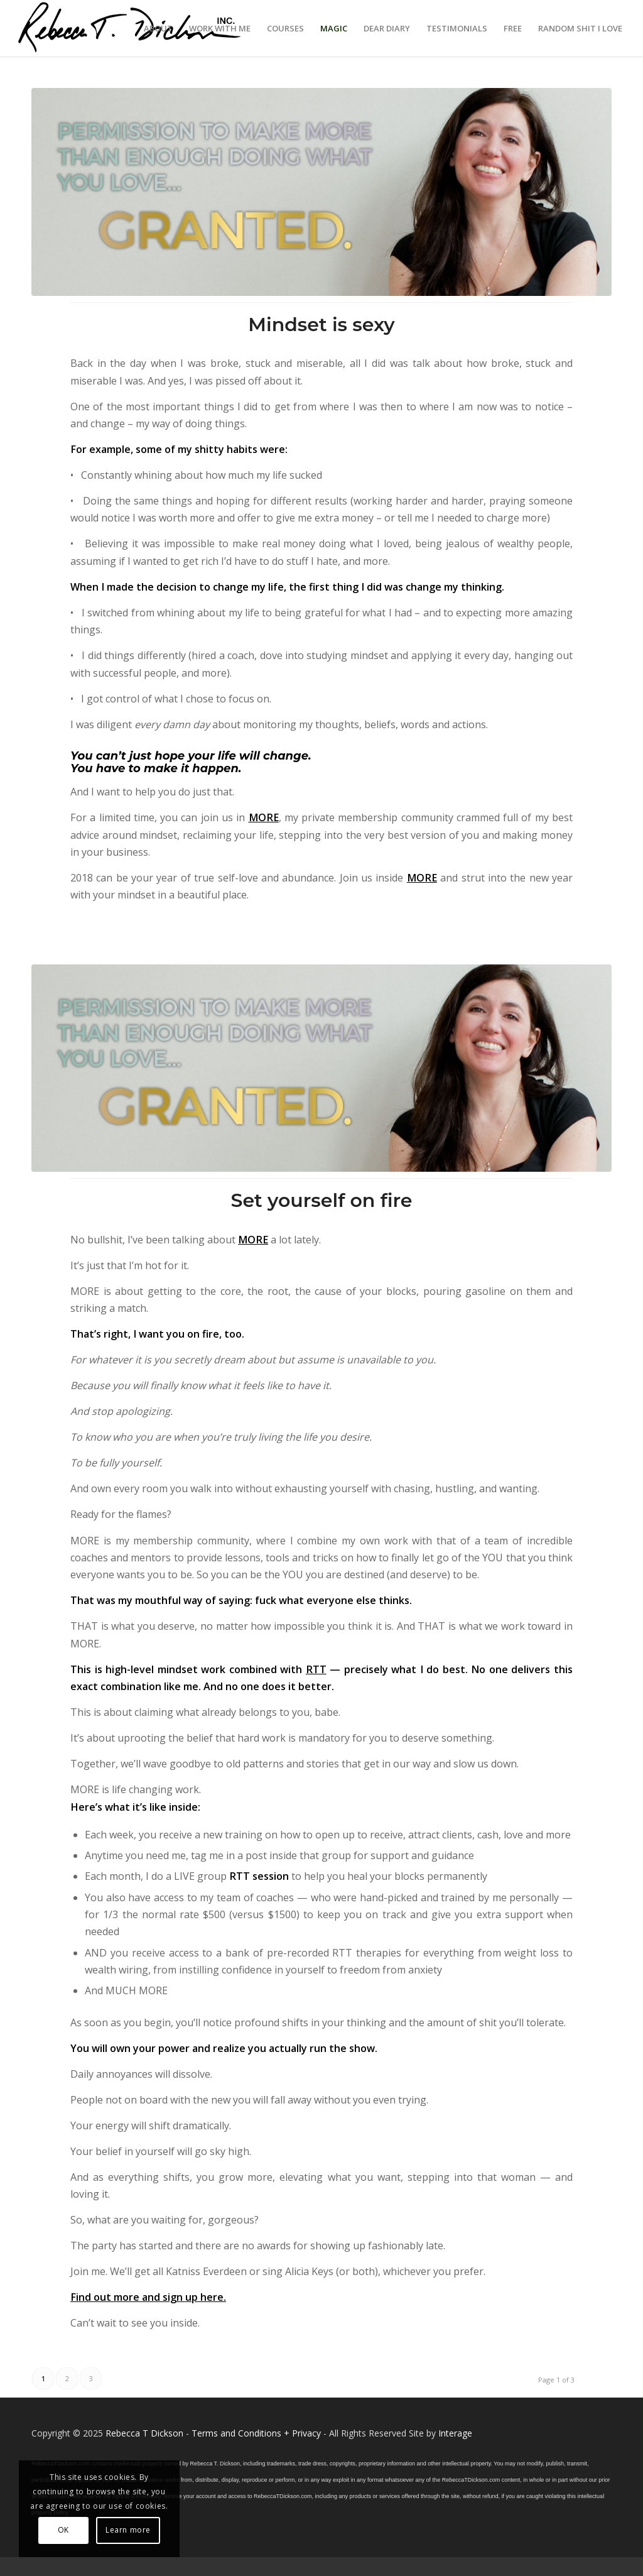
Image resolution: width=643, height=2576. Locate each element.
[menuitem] (158, 28)
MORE (264, 817)
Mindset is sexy (321, 324)
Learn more (128, 2529)
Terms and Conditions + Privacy (256, 2433)
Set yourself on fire (322, 1200)
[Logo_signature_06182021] (130, 28)
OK (63, 2529)
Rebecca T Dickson (144, 2433)
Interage (455, 2433)
